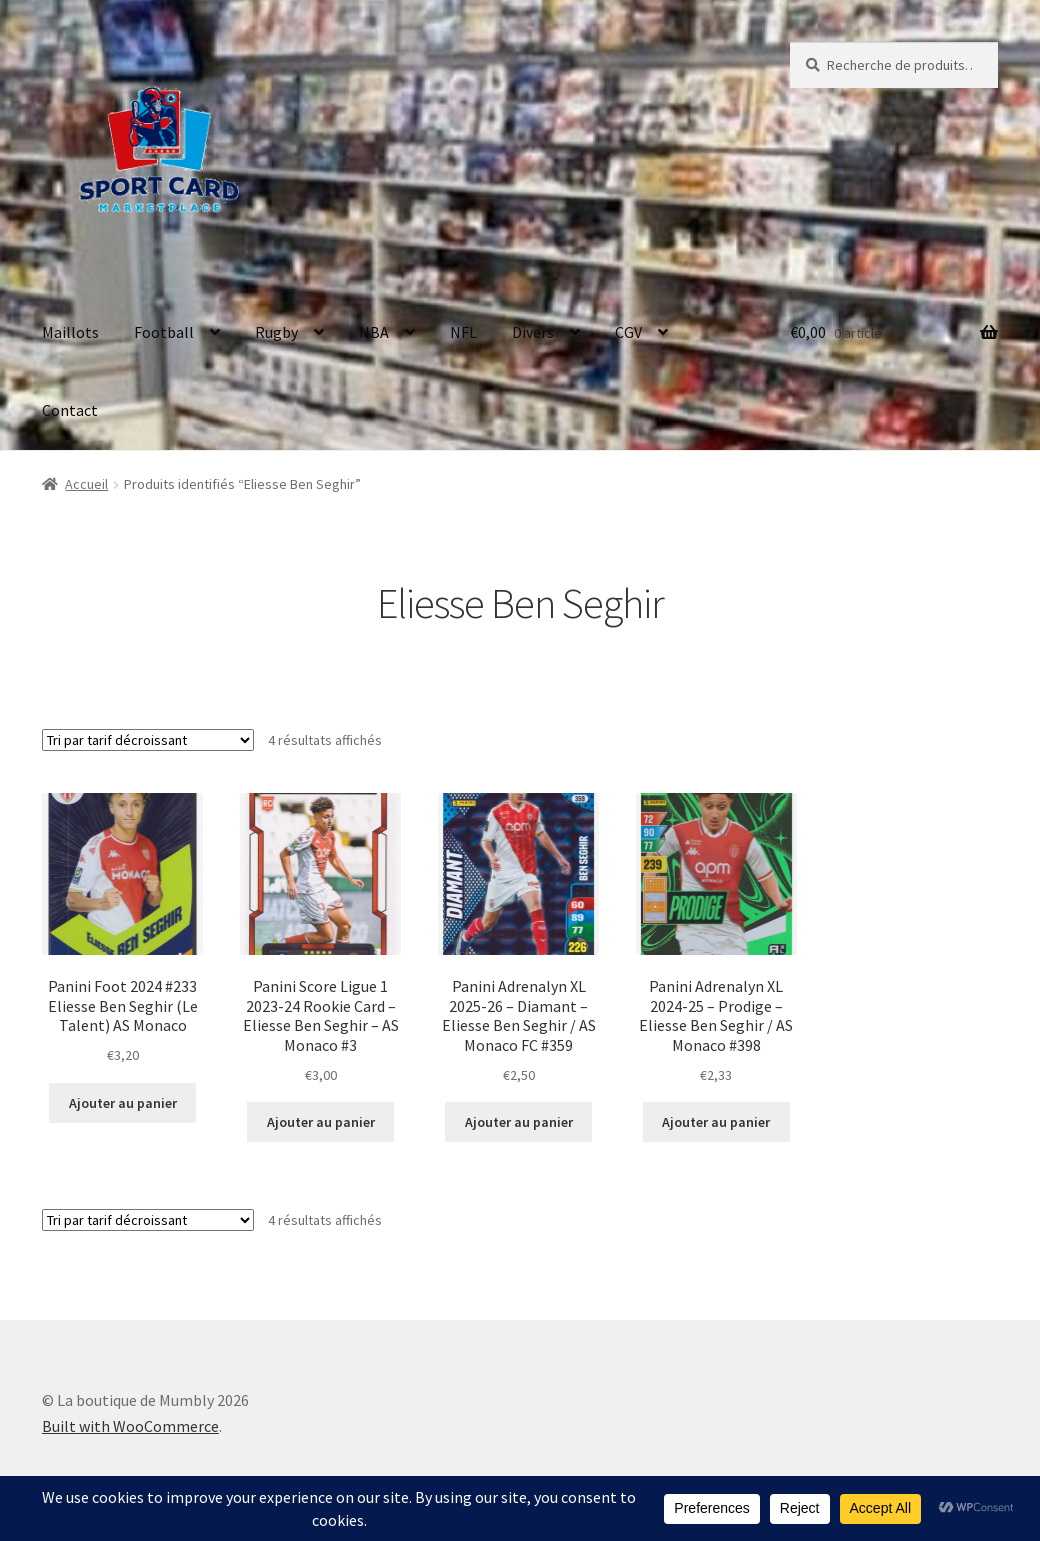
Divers (533, 332)
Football (164, 332)
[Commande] (148, 740)
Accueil (86, 484)
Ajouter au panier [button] (123, 1103)
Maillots (70, 332)
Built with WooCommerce (130, 1426)
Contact (70, 410)
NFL (463, 332)
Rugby (276, 332)
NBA (374, 332)
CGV (628, 332)
